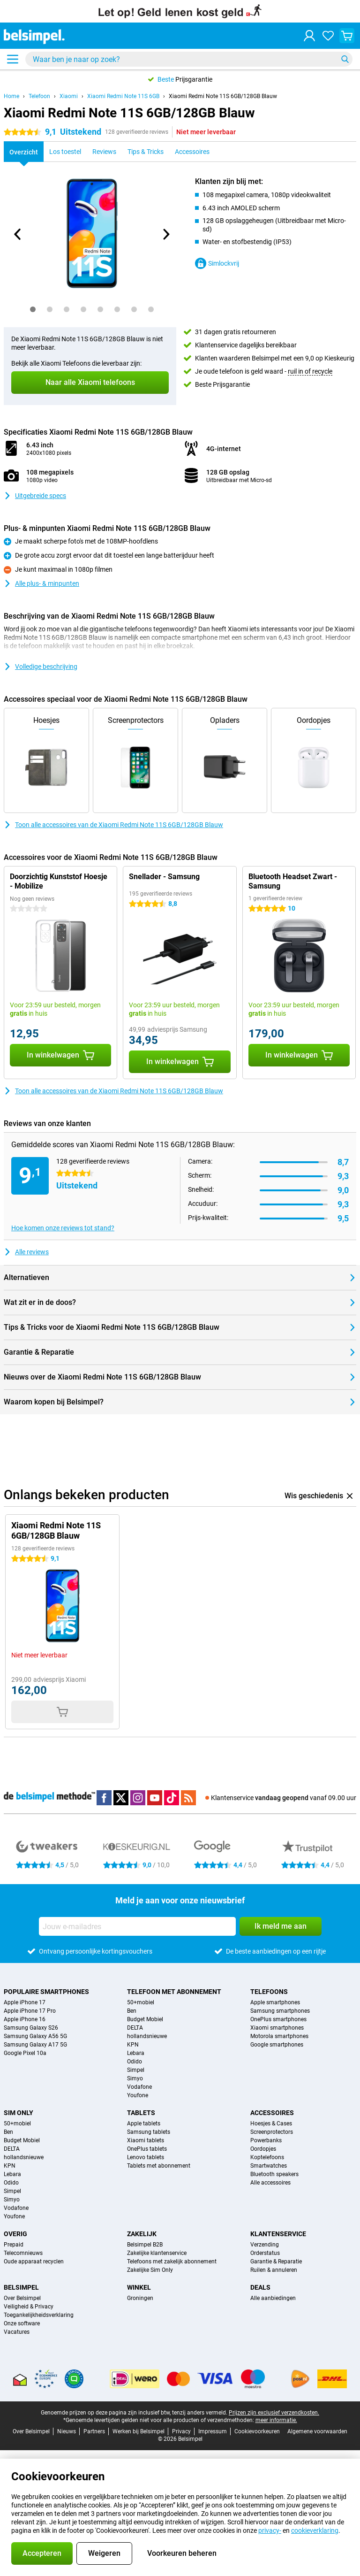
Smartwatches (268, 2165)
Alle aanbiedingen (273, 2298)
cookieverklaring (314, 2530)
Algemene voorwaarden (317, 2431)
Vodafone (139, 2087)
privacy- (269, 2530)
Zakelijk (142, 2234)
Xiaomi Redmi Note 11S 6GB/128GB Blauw (223, 96)
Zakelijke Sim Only (150, 2270)
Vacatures (17, 2332)
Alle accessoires (270, 2182)
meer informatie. (276, 2420)
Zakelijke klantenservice (157, 2253)
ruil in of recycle (310, 371)
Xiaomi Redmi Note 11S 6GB (123, 96)
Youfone (137, 2095)
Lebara (135, 2053)
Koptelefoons (267, 2157)
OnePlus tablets (147, 2149)
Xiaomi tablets (145, 2140)
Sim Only (18, 2112)
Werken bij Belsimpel (138, 2431)
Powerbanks (266, 2140)
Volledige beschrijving (40, 666)
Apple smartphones (275, 2002)
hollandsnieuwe (147, 2036)
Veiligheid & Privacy (28, 2306)
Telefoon (39, 96)
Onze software (22, 2323)
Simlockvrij (217, 263)
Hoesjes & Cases (271, 2123)
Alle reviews (26, 1252)
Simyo (135, 2078)
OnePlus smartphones (278, 2019)
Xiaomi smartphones (277, 2027)
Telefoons (269, 1991)
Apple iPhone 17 (24, 2002)
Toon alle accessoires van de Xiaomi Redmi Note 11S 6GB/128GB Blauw (113, 824)
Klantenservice (278, 2234)
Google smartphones (276, 2044)
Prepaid (13, 2244)
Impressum (212, 2431)
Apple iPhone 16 (24, 2019)
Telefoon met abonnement (174, 1991)
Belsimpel (21, 2287)
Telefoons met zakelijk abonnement (172, 2261)
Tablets (141, 2112)
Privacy (181, 2431)
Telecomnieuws (23, 2253)
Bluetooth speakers (274, 2174)
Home (11, 96)
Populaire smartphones (46, 1991)
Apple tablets (143, 2123)
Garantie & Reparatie (276, 2261)
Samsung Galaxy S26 (31, 2027)
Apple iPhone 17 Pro (30, 2011)
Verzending (264, 2244)
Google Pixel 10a (25, 2053)
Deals (260, 2287)
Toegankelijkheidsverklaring (39, 2315)
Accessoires (272, 2112)
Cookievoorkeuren (257, 2431)
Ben (131, 2011)
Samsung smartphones (280, 2011)
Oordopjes (263, 2149)
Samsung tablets (148, 2132)
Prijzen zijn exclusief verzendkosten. (274, 2412)
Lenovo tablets (145, 2157)
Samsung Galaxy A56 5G (35, 2036)
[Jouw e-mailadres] (137, 1926)
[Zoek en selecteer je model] (188, 59)
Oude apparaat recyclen (34, 2261)
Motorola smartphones (279, 2036)
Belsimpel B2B (145, 2244)
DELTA (135, 2027)
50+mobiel (140, 2002)
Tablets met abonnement (158, 2165)
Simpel (135, 2070)
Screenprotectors (271, 2132)
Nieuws (66, 2431)
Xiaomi (69, 96)
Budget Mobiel (145, 2019)
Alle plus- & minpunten (41, 583)
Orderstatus (265, 2253)
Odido (134, 2061)
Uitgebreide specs (35, 495)
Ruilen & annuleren (273, 2270)
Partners (94, 2431)
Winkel (139, 2287)
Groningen (140, 2298)
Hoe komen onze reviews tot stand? (62, 1228)
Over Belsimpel (22, 2298)
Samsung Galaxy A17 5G (35, 2044)
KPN (133, 2044)
